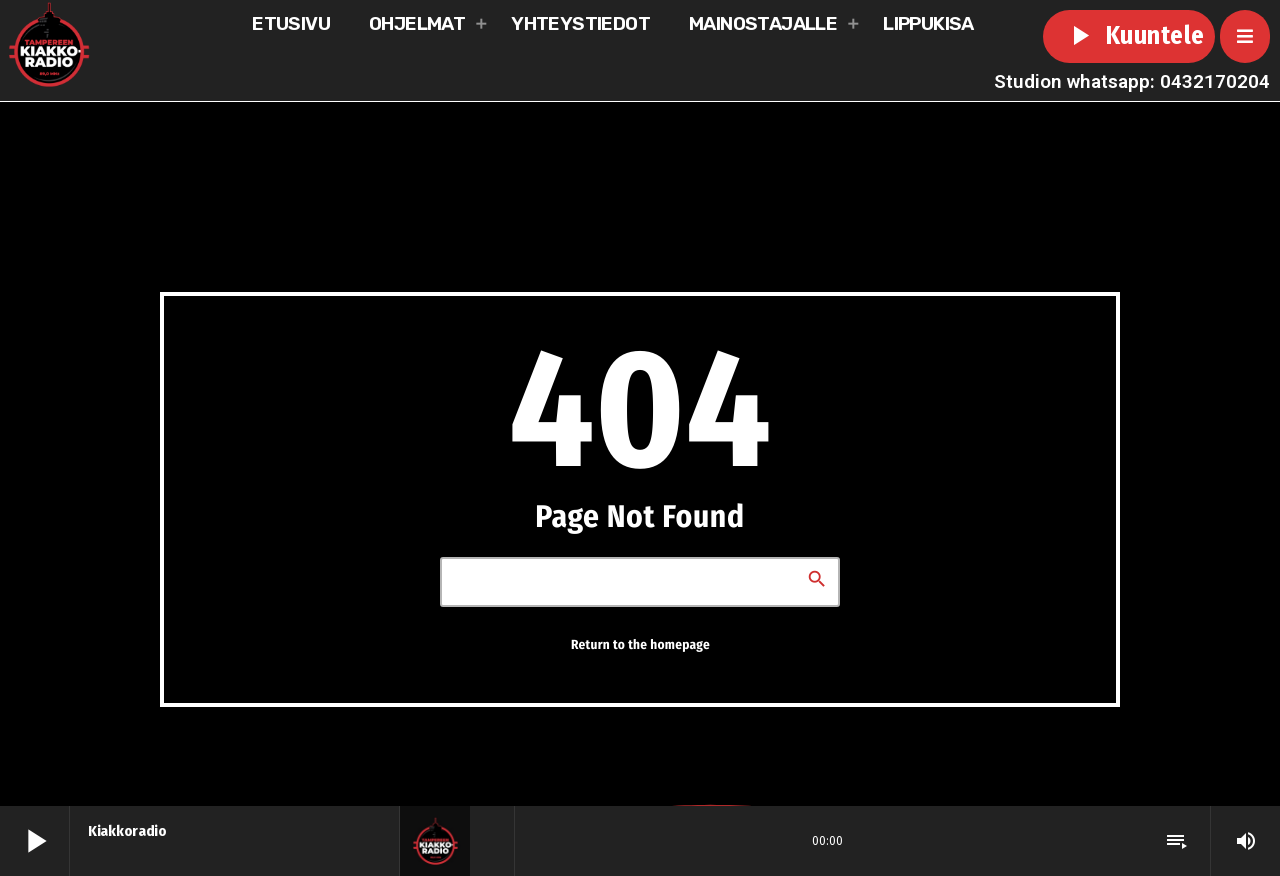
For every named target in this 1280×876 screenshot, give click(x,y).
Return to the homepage (640, 645)
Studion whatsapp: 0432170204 (1132, 81)
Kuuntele (1129, 36)
